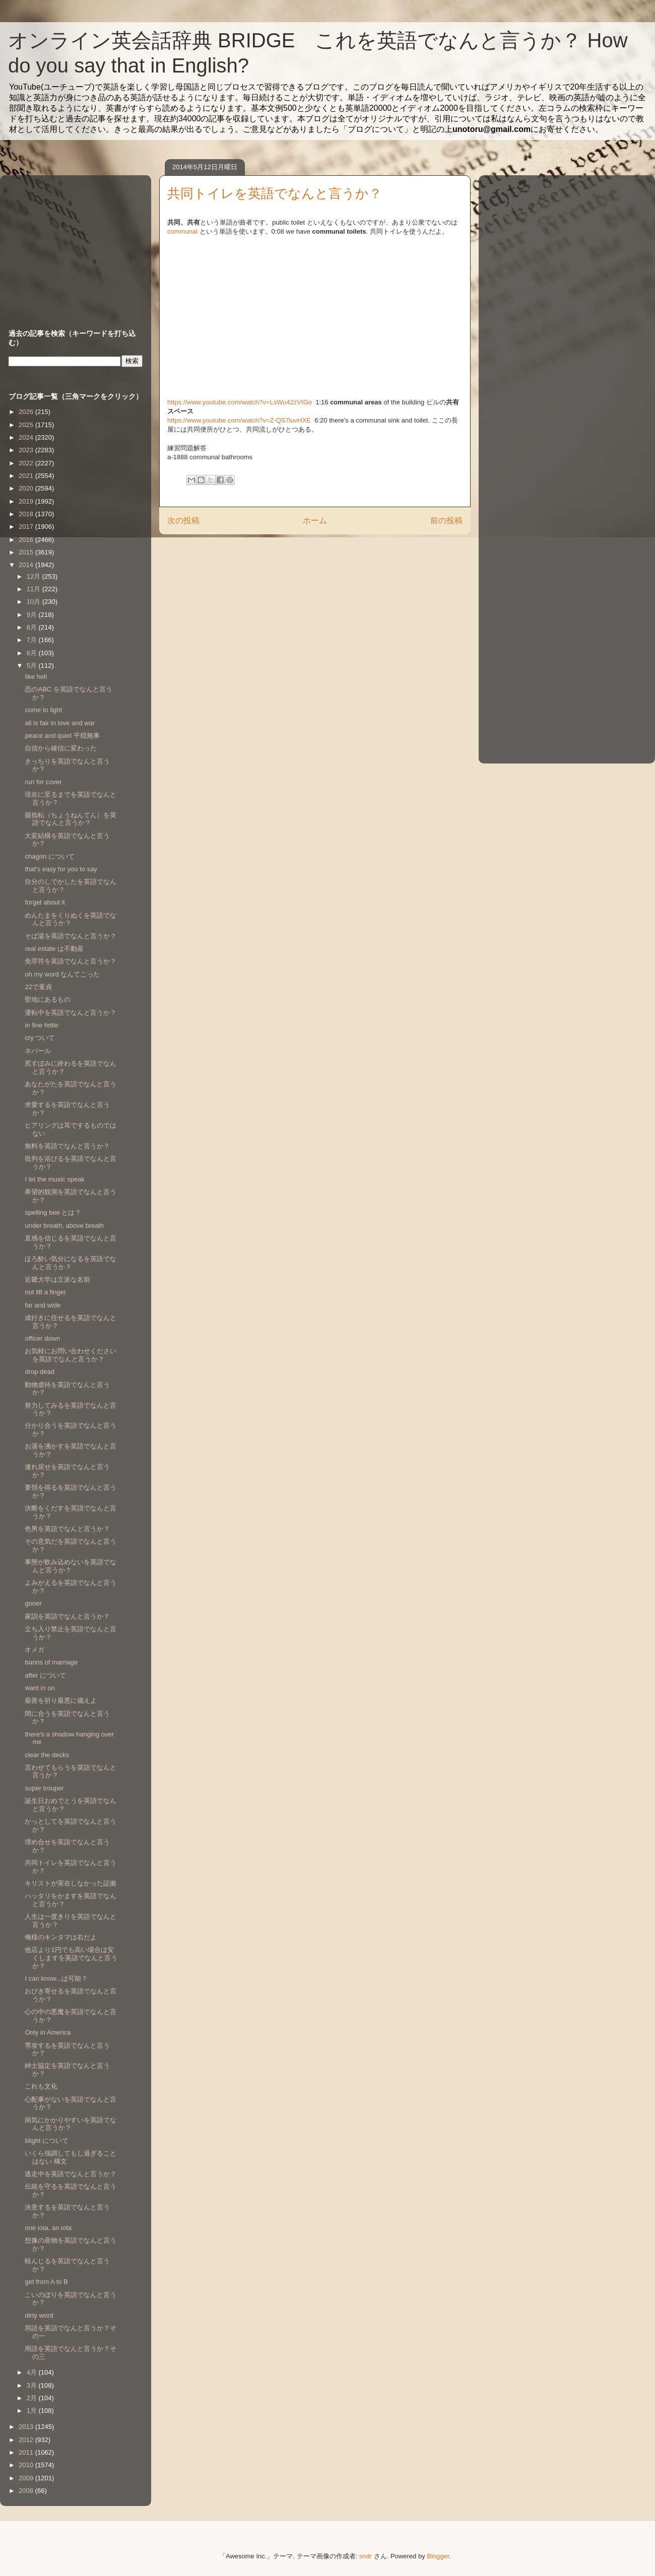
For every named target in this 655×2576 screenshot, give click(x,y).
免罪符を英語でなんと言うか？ (70, 961)
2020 (27, 488)
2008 (27, 2490)
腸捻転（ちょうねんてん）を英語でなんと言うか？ (70, 819)
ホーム (315, 520)
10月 (34, 601)
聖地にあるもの (48, 999)
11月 (34, 589)
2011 (27, 2452)
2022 (27, 463)
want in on (39, 1688)
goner (33, 1603)
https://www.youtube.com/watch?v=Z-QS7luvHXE (240, 420)
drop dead (39, 1371)
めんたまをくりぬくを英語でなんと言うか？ (70, 919)
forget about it (45, 902)
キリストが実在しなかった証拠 (70, 1883)
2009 (27, 2478)
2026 (27, 411)
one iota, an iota (48, 2228)
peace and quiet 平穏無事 (62, 735)
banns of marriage (51, 1662)
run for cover (43, 782)
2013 (27, 2426)
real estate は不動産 (54, 948)
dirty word (39, 2315)
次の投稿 (183, 520)
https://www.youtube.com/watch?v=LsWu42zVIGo (240, 402)
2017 (27, 526)
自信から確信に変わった (61, 748)
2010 (27, 2465)
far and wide (42, 1305)
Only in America (48, 2032)
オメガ (34, 1649)
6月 (33, 653)
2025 (27, 425)
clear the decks (47, 1755)
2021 (27, 475)
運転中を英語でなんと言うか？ (70, 1012)
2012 (27, 2440)
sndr (365, 2556)
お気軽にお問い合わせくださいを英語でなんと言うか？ (70, 1355)
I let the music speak (55, 1179)
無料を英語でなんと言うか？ (67, 1146)
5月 (33, 665)
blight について (47, 2140)
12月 (34, 576)
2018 (27, 514)
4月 (33, 2372)
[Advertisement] (72, 242)
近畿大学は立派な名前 (57, 1279)
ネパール (38, 1051)
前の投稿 (446, 520)
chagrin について (49, 856)
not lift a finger (45, 1292)
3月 (33, 2385)
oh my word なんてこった (62, 974)
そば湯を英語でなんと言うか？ (70, 936)
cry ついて (40, 1037)
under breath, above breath (64, 1225)
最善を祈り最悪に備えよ (61, 1700)
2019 (27, 501)
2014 (27, 565)
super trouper (44, 1788)
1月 (33, 2410)
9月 (33, 614)
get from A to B (46, 2281)
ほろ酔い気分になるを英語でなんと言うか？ (70, 1263)
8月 (33, 627)
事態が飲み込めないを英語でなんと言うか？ (70, 1566)
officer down (42, 1338)
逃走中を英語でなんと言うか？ (70, 2174)
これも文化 (41, 2086)
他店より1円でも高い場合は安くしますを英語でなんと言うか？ (71, 1957)
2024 (27, 437)
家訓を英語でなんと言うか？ (67, 1616)
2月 (33, 2398)
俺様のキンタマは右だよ (61, 1937)
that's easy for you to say (61, 869)
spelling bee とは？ (53, 1212)
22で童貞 (38, 987)
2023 (27, 450)
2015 (27, 552)
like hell (35, 676)
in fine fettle (41, 1025)
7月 (33, 640)
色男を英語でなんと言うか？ (67, 1529)
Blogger (438, 2556)
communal (182, 231)
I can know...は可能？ (56, 1978)
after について (45, 1675)
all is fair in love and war (60, 723)
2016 (27, 539)
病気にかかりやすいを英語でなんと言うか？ (70, 2124)
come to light (43, 710)
